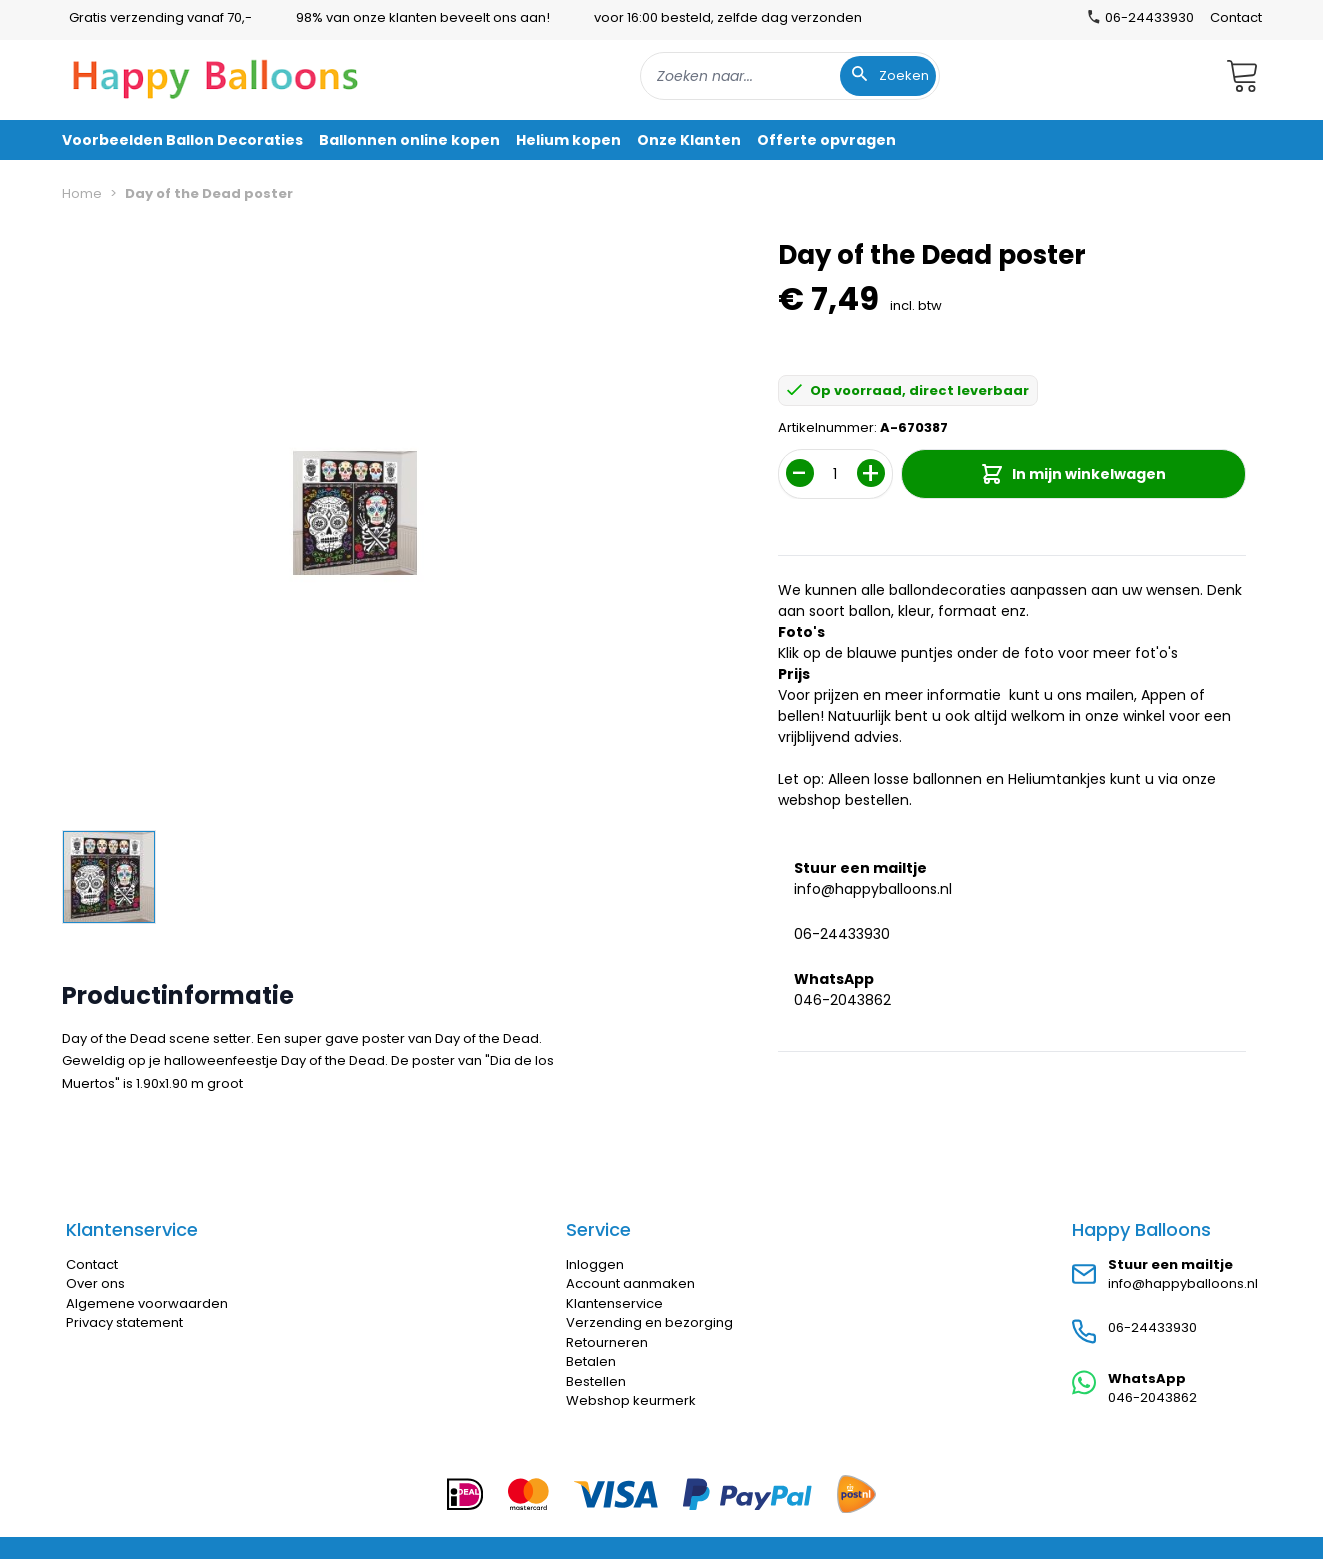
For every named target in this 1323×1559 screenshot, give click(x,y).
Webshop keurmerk (631, 1400)
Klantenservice (614, 1303)
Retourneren (607, 1342)
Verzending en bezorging (649, 1322)
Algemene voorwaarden (147, 1303)
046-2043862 (842, 1000)
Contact (1236, 17)
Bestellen (596, 1381)
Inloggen (595, 1264)
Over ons (95, 1283)
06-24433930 (842, 934)
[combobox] (790, 76)
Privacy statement (124, 1322)
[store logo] (216, 76)
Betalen (591, 1361)
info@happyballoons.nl (873, 889)
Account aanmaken (630, 1283)
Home (82, 193)
